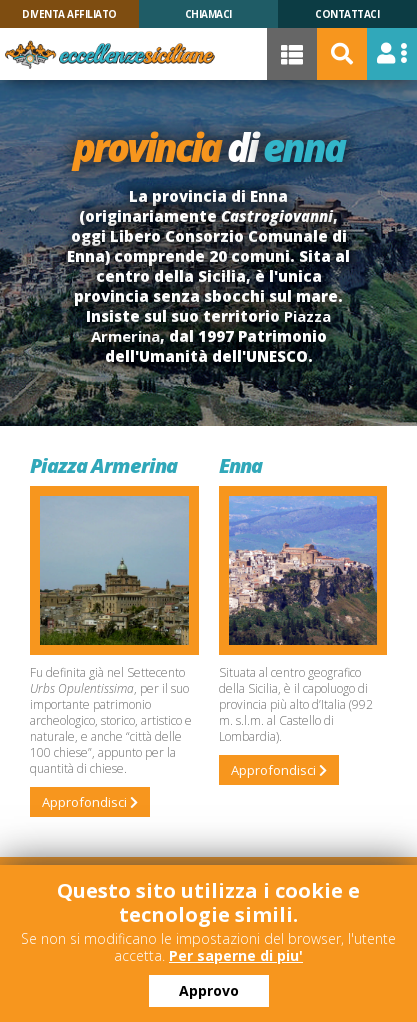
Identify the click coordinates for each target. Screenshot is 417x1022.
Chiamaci (208, 14)
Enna (240, 465)
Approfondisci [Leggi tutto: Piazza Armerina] (90, 802)
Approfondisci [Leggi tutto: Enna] (279, 770)
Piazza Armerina (103, 465)
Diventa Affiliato (69, 14)
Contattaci (347, 14)
